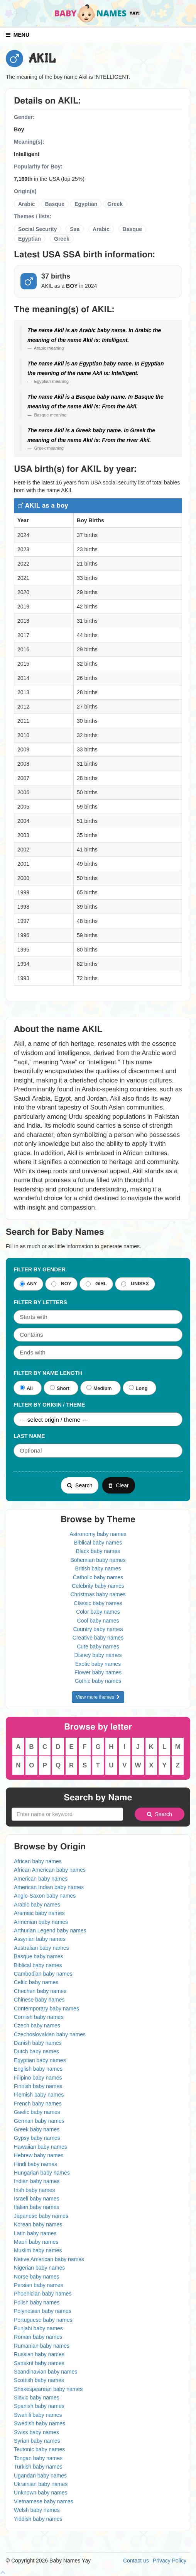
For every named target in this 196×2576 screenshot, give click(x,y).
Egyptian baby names (40, 2060)
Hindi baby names (35, 2164)
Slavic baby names (36, 2397)
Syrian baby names (37, 2441)
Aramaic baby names (39, 1913)
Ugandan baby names (40, 2475)
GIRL (96, 1283)
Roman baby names (38, 2337)
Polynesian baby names (42, 2311)
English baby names (38, 2069)
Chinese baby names (39, 2000)
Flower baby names (98, 1672)
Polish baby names (36, 2302)
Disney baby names (98, 1655)
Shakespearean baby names (48, 2389)
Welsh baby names (37, 2510)
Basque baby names (38, 1956)
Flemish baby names (39, 2095)
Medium (99, 1388)
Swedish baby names (39, 2423)
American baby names (41, 1879)
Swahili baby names (38, 2415)
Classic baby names (98, 1603)
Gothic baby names (98, 1681)
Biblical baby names (98, 1542)
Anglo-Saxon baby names (45, 1896)
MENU (17, 35)
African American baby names (50, 1870)
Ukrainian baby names (41, 2484)
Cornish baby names (38, 2017)
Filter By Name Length (48, 1373)
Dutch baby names (36, 2051)
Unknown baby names (41, 2492)
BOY (61, 1283)
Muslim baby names (38, 2250)
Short (59, 1388)
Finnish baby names (38, 2086)
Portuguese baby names (43, 2320)
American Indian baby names (49, 1887)
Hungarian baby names (42, 2173)
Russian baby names (39, 2354)
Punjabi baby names (38, 2328)
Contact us (136, 2560)
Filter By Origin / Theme (49, 1405)
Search (79, 1485)
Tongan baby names (38, 2458)
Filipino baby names (38, 2078)
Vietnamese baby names (43, 2501)
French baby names (38, 2103)
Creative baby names (98, 1638)
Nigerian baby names (39, 2268)
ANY (28, 1283)
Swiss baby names (36, 2432)
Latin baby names (35, 2233)
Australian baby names (41, 1948)
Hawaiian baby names (40, 2147)
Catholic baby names (98, 1577)
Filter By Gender (40, 1269)
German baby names (39, 2121)
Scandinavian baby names (45, 2372)
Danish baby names (38, 2043)
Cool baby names (98, 1621)
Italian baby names (36, 2207)
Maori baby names (36, 2242)
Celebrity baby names (98, 1586)
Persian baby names (38, 2285)
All (26, 1388)
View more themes (98, 1697)
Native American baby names (49, 2259)
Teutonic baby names (39, 2449)
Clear (118, 1485)
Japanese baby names (41, 2216)
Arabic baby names (37, 1904)
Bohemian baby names (97, 1560)
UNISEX (135, 1283)
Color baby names (98, 1612)
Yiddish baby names (38, 2519)
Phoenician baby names (42, 2294)
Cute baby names (98, 1646)
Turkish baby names (38, 2467)
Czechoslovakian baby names (50, 2034)
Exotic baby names (98, 1664)
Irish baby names (34, 2190)
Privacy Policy (169, 2560)
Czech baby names (37, 2025)
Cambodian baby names (43, 1974)
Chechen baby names (40, 1991)
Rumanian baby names (41, 2346)
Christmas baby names (97, 1594)
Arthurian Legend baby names (50, 1930)
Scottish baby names (39, 2380)
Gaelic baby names (37, 2112)
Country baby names (98, 1629)
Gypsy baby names (37, 2138)
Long (138, 1388)
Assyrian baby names (40, 1939)
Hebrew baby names (38, 2155)
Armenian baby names (41, 1922)
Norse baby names (36, 2277)
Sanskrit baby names (39, 2363)
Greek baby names (36, 2129)
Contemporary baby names (46, 2008)
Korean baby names (38, 2224)
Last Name (29, 1436)
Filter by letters (40, 1302)
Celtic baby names (36, 1982)
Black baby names (98, 1551)
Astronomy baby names (97, 1534)
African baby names (38, 1861)
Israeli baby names (36, 2198)
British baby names (98, 1568)
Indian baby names (36, 2181)
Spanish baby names (39, 2406)
